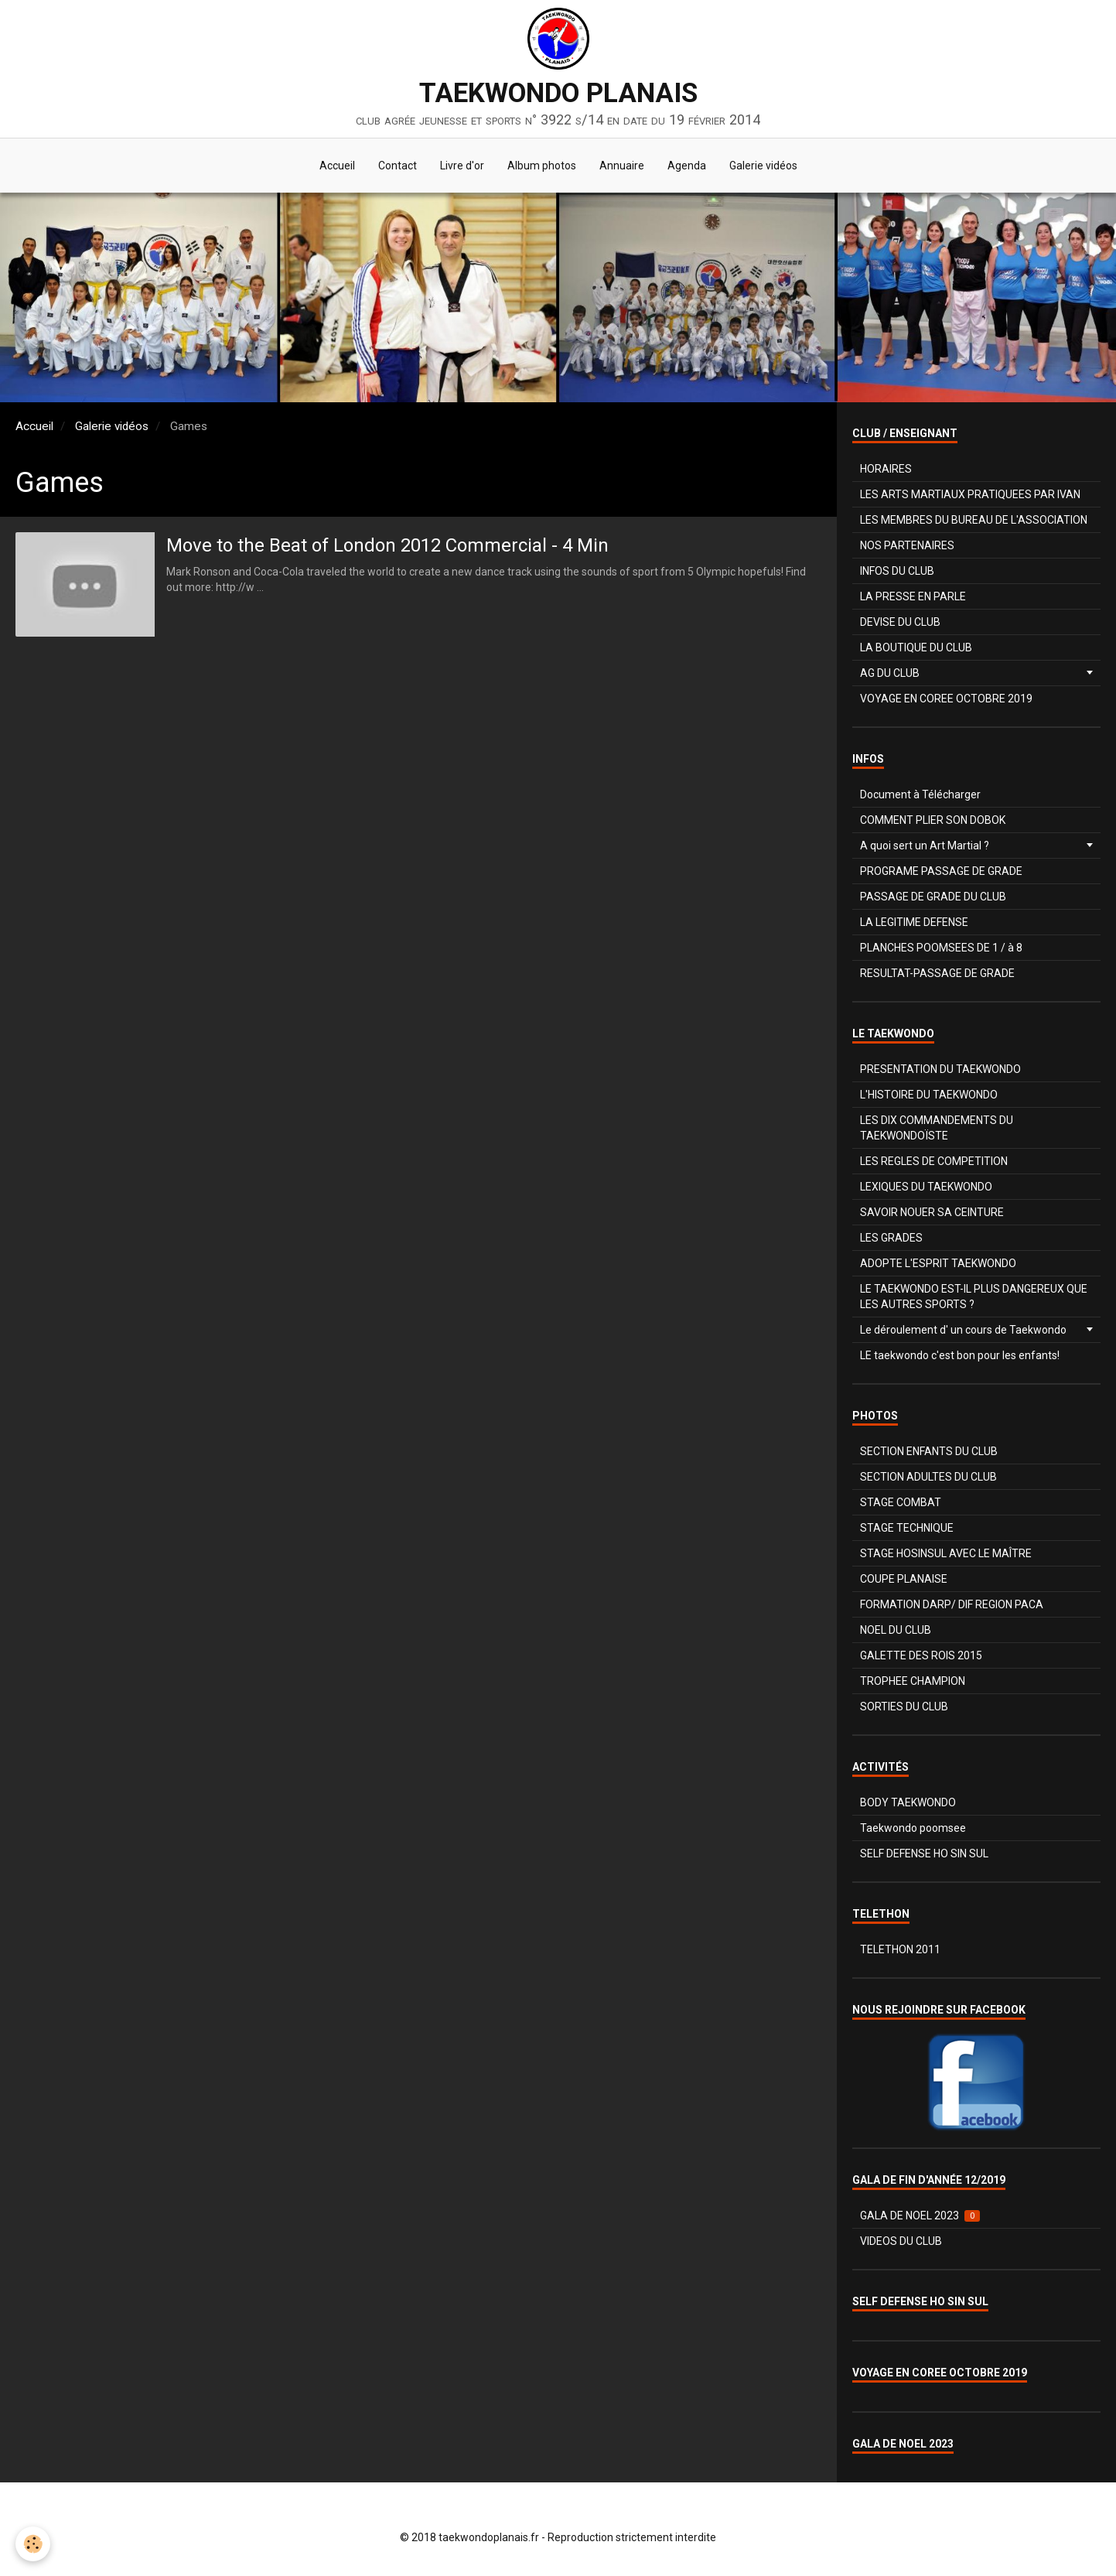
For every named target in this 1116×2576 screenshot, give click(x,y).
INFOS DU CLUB (897, 571)
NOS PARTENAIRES (907, 545)
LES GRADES (891, 1238)
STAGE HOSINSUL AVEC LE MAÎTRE (946, 1553)
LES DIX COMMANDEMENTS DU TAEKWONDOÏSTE (936, 1128)
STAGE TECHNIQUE (907, 1528)
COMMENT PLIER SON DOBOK (932, 820)
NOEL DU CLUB (895, 1630)
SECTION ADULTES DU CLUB (928, 1477)
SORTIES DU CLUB (904, 1706)
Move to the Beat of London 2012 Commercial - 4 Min (387, 544)
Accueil (337, 165)
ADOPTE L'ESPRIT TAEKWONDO (938, 1263)
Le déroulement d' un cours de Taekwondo (963, 1330)
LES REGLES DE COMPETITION (934, 1161)
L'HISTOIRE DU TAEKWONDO (929, 1094)
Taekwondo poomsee (913, 1828)
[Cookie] (32, 2543)
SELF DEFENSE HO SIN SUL (924, 1853)
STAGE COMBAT (900, 1502)
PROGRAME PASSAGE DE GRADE (941, 871)
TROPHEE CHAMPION (912, 1681)
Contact (397, 165)
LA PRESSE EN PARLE (913, 596)
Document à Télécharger (920, 794)
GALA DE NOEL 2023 (920, 2215)
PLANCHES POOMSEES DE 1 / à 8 (941, 947)
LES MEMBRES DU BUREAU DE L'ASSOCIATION (973, 520)
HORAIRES (886, 469)
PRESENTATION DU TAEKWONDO (940, 1069)
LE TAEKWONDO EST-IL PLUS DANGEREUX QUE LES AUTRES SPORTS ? (973, 1296)
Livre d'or (462, 165)
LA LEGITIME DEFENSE (914, 922)
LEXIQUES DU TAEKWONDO (926, 1186)
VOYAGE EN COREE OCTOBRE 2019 (946, 698)
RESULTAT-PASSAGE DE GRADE (937, 973)
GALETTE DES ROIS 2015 (921, 1655)
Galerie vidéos (763, 165)
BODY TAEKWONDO (908, 1802)
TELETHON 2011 (900, 1949)
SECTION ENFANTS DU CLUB (929, 1451)
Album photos (541, 165)
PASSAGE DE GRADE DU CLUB (933, 896)
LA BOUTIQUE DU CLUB (916, 647)
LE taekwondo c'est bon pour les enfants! (960, 1355)
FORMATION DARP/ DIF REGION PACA (951, 1604)
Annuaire (621, 165)
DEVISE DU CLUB (900, 622)
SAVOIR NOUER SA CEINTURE (932, 1212)
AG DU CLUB (890, 673)
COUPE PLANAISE (903, 1579)
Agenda (686, 165)
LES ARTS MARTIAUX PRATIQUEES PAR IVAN (970, 494)
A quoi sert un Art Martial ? (924, 845)
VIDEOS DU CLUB (901, 2241)
